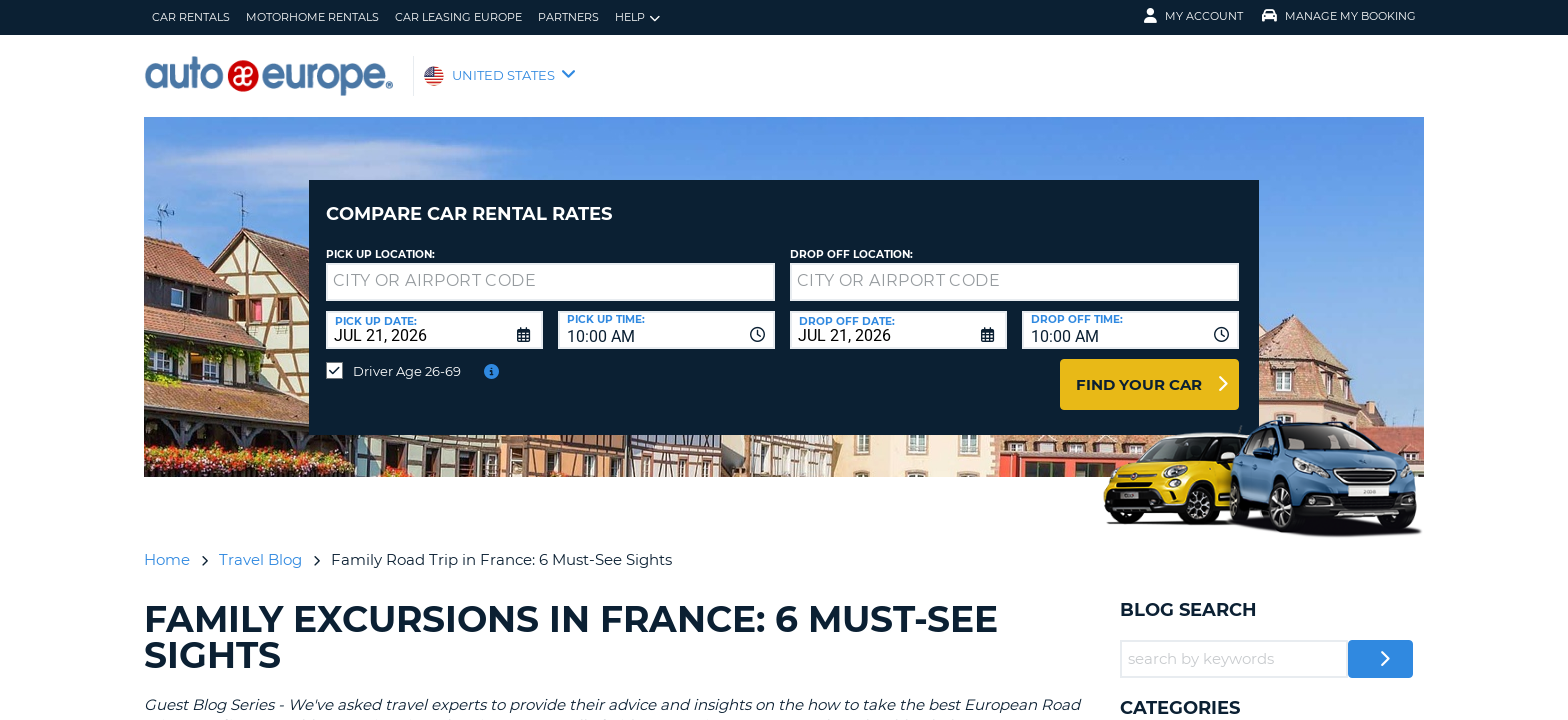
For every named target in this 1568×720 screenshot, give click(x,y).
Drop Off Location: (851, 239)
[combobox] (666, 315)
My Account (1193, 16)
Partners (568, 17)
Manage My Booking (1339, 16)
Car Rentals (191, 17)
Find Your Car (1139, 369)
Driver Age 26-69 (407, 356)
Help (637, 17)
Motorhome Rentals (312, 17)
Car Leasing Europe (458, 17)
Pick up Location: (380, 239)
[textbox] (550, 267)
